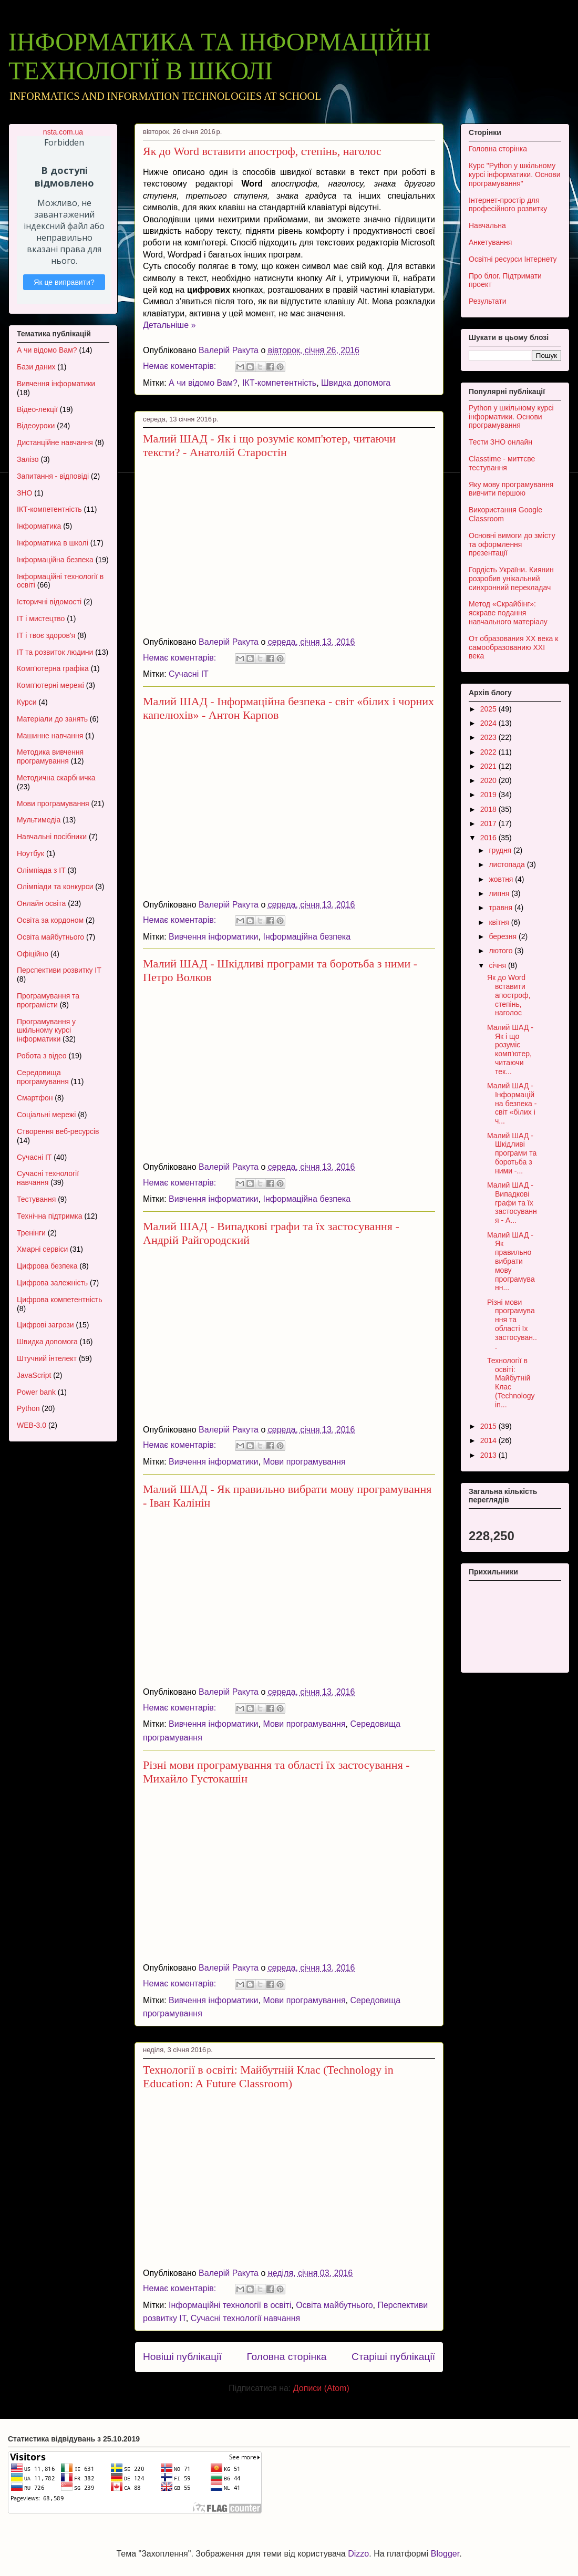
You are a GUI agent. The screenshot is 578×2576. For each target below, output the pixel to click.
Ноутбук (30, 853)
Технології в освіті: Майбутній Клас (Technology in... (511, 1382)
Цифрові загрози (45, 1325)
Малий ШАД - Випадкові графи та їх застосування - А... (512, 1202)
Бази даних (36, 367)
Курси (27, 702)
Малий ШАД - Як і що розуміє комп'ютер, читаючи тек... (510, 1049)
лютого (501, 950)
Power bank (36, 1392)
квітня (500, 922)
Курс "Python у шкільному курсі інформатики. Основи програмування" (515, 174)
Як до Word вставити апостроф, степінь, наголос (262, 151)
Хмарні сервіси (42, 1249)
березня (504, 936)
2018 (489, 809)
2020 (489, 780)
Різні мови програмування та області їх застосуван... (512, 1324)
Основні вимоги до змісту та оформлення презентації (512, 544)
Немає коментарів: (181, 366)
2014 (489, 1440)
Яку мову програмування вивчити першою (511, 489)
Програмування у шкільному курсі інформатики (46, 1030)
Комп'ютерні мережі (50, 685)
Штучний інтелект (47, 1358)
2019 (489, 794)
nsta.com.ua (63, 132)
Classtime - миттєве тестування (502, 463)
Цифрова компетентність (59, 1299)
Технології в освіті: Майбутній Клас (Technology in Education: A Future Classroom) (268, 2076)
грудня (501, 850)
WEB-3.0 (31, 1425)
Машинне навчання (50, 735)
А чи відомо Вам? (203, 382)
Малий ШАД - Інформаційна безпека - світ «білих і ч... (511, 1103)
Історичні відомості (49, 601)
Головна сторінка (286, 2356)
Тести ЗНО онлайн (500, 442)
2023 (489, 737)
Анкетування (490, 242)
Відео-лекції (37, 409)
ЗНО (24, 493)
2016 (489, 837)
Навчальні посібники (52, 836)
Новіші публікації (182, 2356)
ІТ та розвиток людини (55, 652)
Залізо (28, 459)
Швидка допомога (355, 382)
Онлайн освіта (41, 903)
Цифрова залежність (52, 1283)
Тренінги (31, 1233)
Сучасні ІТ (189, 673)
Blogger (445, 2553)
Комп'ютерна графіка (53, 668)
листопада (508, 864)
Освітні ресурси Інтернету (513, 259)
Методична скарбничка (56, 778)
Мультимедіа (38, 820)
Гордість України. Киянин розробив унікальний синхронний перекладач (511, 578)
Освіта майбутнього (334, 2305)
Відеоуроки (36, 425)
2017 (489, 823)
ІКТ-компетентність (279, 382)
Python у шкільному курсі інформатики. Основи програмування (511, 417)
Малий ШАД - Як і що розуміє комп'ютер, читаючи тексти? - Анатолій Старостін (269, 445)
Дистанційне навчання (55, 442)
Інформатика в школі (52, 543)
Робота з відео (42, 1056)
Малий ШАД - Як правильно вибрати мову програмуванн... (511, 1261)
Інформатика (39, 526)
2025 (489, 709)
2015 (489, 1426)
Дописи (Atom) (321, 2388)
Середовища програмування (43, 1077)
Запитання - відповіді (53, 476)
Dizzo (358, 2553)
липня (500, 893)
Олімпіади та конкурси (55, 886)
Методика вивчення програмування (50, 756)
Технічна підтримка (49, 1216)
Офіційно (32, 954)
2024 (489, 723)
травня (501, 907)
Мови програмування (304, 1461)
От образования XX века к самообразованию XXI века (513, 647)
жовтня (502, 879)
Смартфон (35, 1098)
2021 (489, 766)
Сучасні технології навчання (245, 2318)
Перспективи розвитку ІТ (59, 970)
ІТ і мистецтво (41, 618)
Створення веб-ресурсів (58, 1131)
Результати (488, 301)
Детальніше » (169, 325)
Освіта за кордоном (50, 920)
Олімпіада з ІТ (41, 870)
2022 (489, 752)
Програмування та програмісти (48, 1000)
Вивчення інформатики (214, 936)
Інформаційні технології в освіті (230, 2305)
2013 (489, 1455)
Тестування (36, 1199)
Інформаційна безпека (306, 936)
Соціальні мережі (46, 1114)
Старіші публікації (393, 2356)
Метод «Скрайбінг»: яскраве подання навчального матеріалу (508, 613)
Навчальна (487, 225)
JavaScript (34, 1375)
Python (28, 1408)
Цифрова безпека (47, 1266)
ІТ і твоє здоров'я (46, 635)
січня (498, 965)
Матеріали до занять (52, 719)
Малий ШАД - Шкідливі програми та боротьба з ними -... (511, 1153)
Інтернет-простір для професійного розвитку (508, 204)
